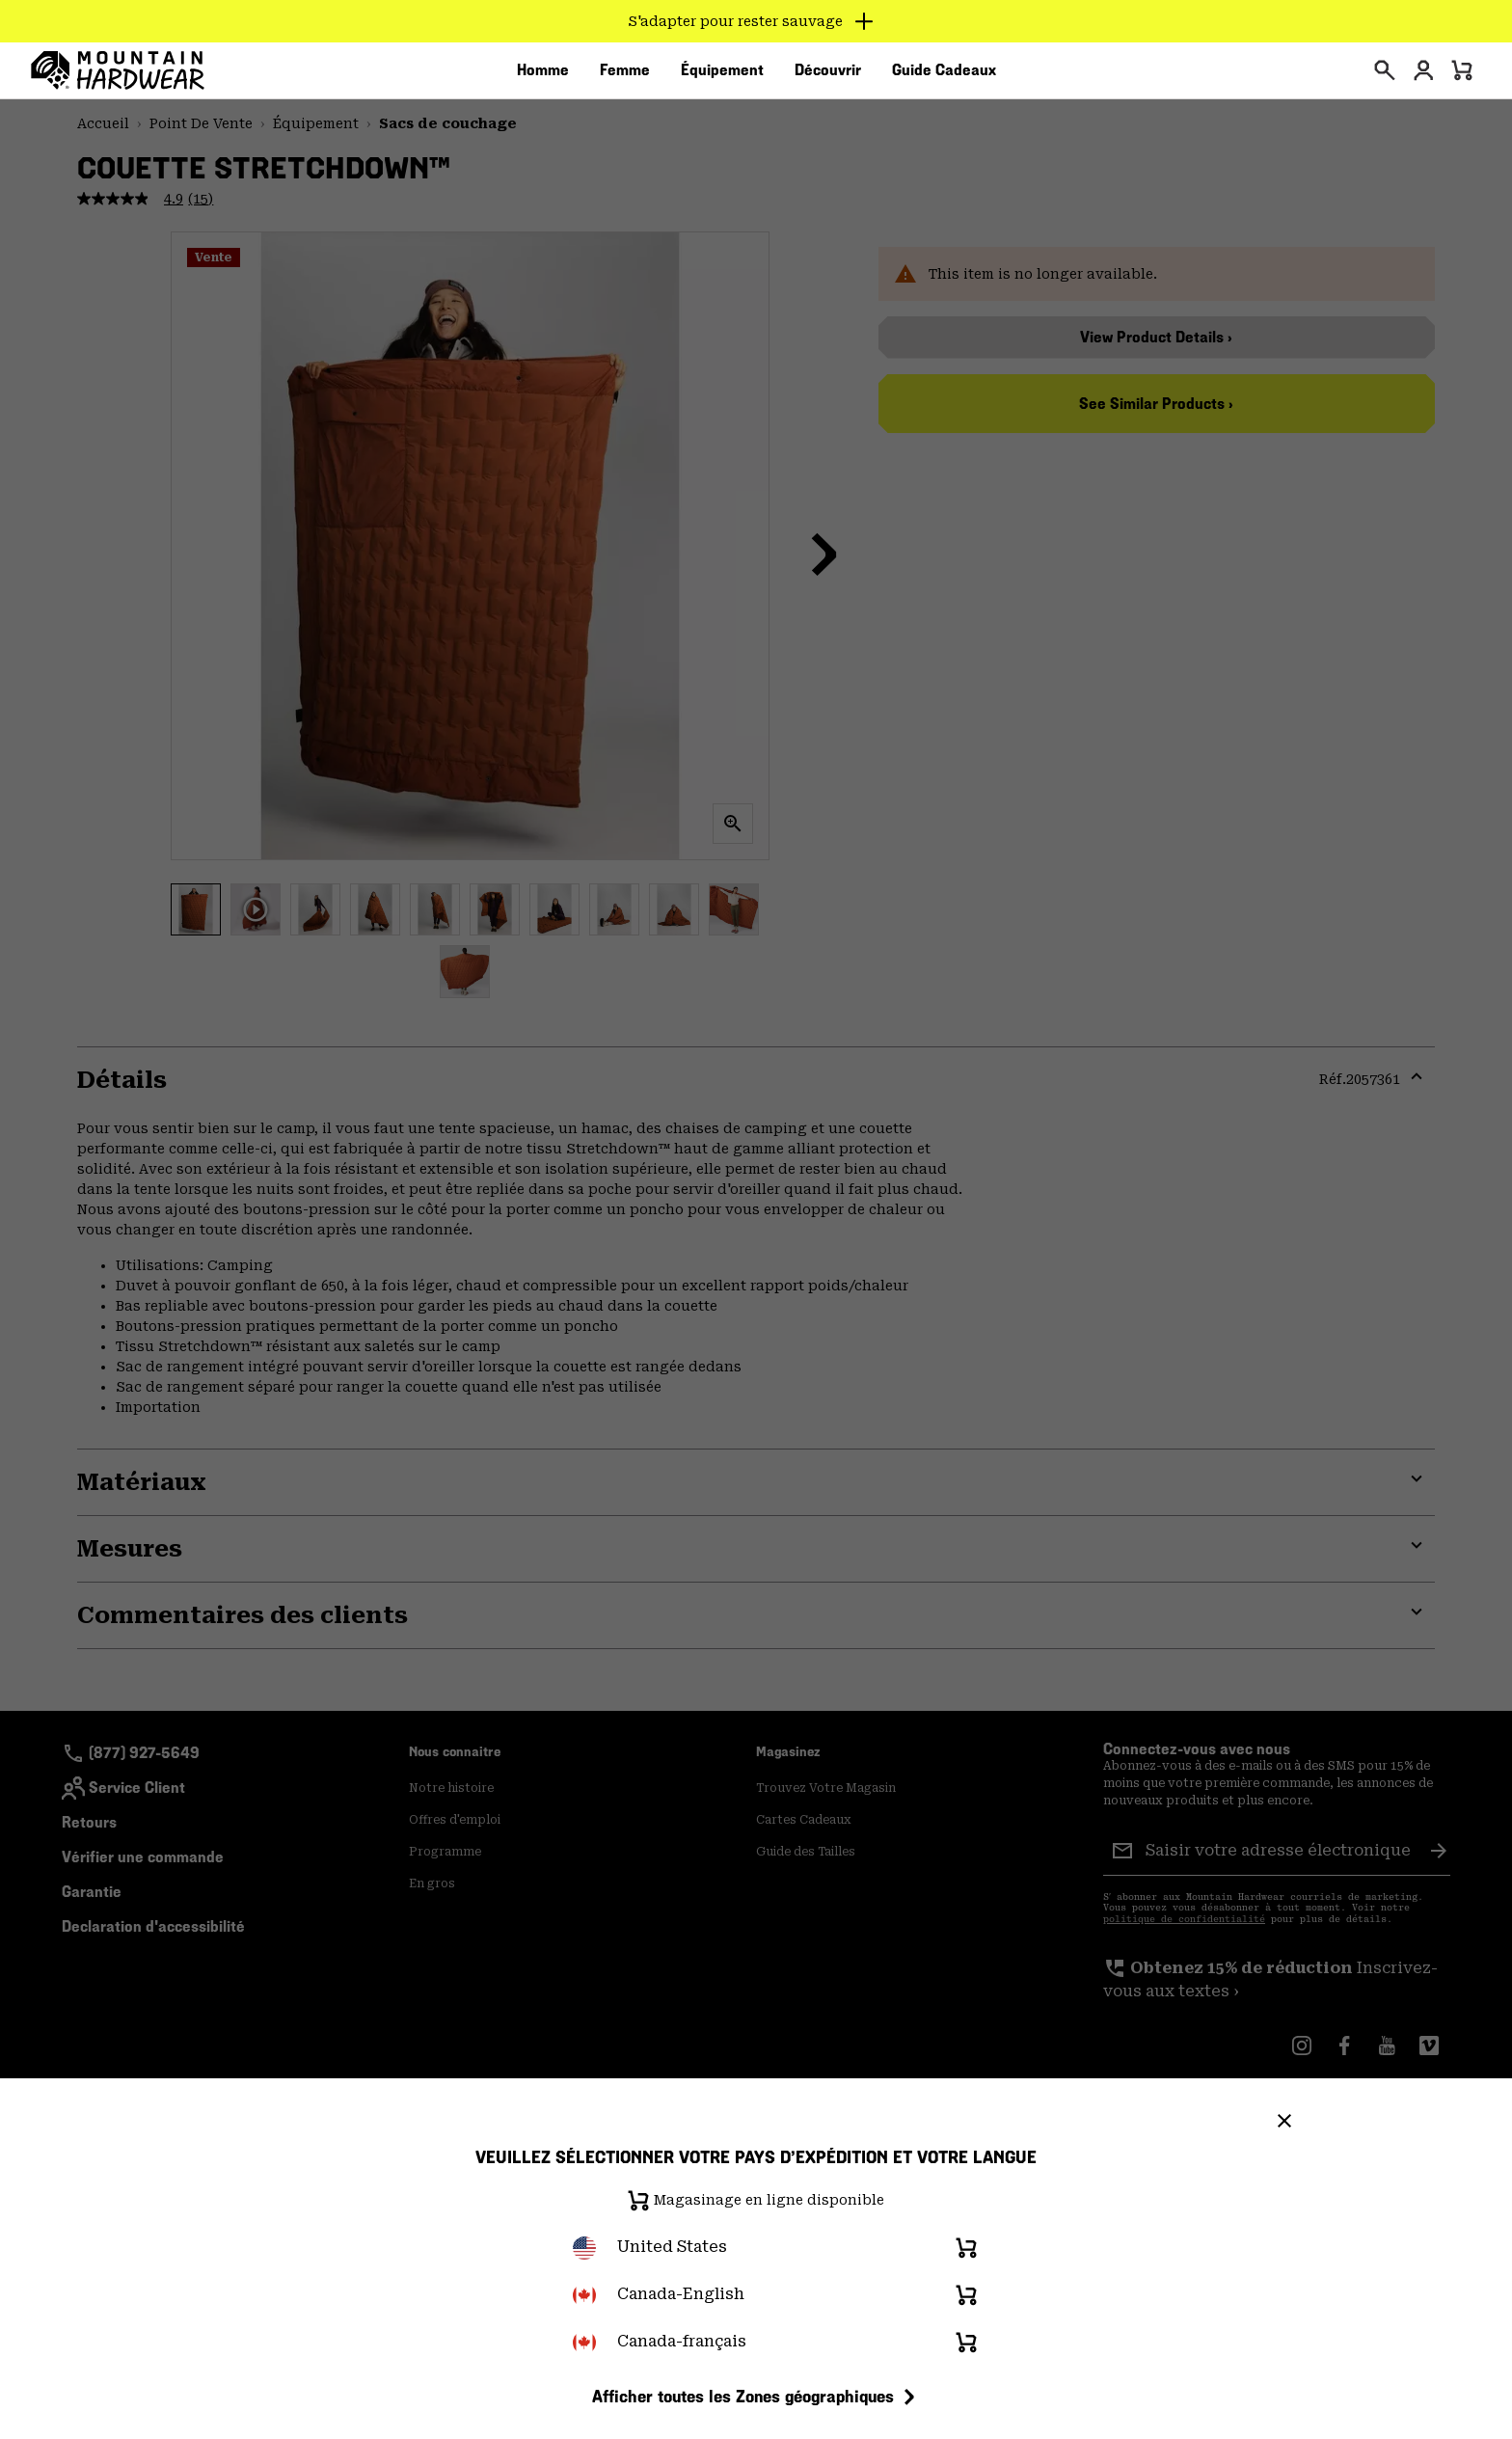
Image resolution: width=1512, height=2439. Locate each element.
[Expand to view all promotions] (756, 21)
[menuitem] (542, 76)
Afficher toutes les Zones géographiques (756, 2396)
